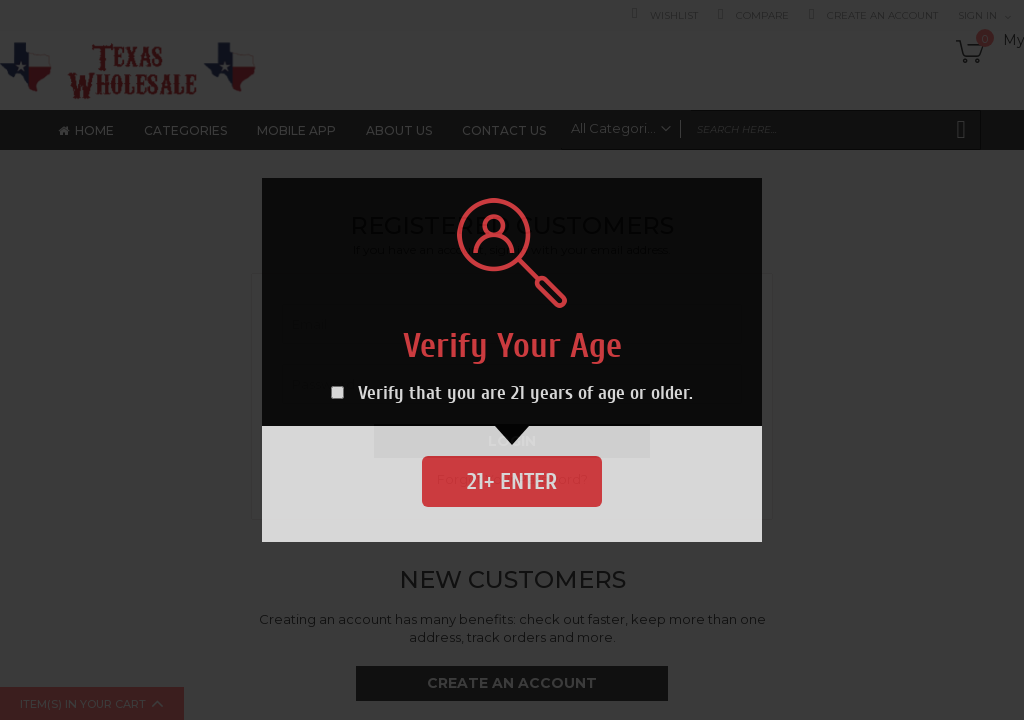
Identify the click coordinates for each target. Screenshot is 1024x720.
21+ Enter (512, 481)
